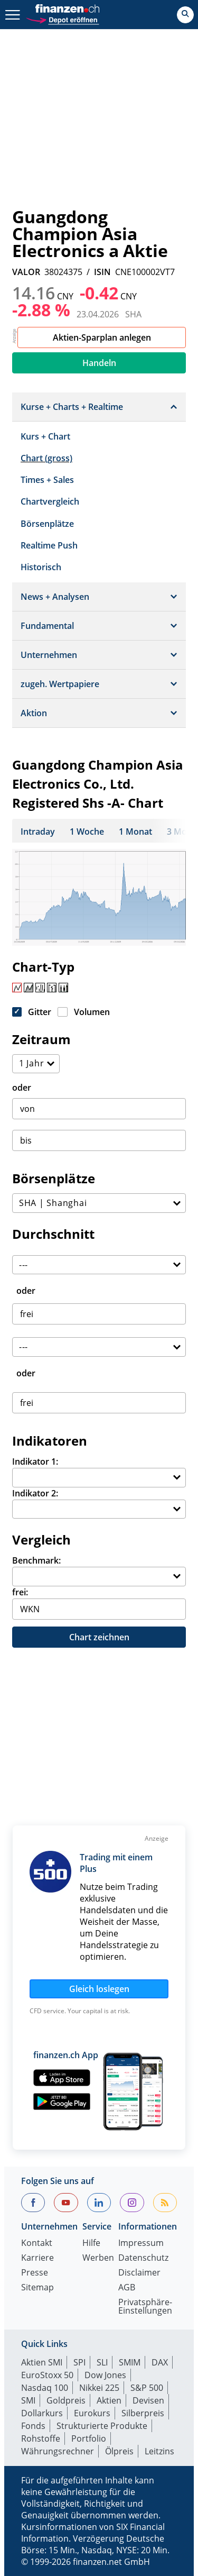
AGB (126, 2288)
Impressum (141, 2244)
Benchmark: (36, 1560)
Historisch (41, 567)
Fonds (33, 2426)
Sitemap (37, 2288)
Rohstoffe (40, 2438)
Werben (98, 2258)
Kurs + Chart (45, 436)
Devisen (148, 2400)
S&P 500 (146, 2388)
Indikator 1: (35, 1461)
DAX (160, 2362)
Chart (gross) (46, 458)
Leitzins (159, 2451)
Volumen (92, 1012)
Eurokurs (92, 2413)
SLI (102, 2362)
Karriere (37, 2258)
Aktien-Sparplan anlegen (102, 337)
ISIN (102, 272)
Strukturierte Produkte (101, 2426)
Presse (34, 2273)
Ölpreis (119, 2451)
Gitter (39, 1012)
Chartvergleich (50, 501)
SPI (79, 2362)
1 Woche (87, 831)
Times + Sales (47, 480)
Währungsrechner (57, 2451)
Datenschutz (143, 2258)
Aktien (109, 2400)
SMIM (129, 2362)
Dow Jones (105, 2375)
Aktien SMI (41, 2362)
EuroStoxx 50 (47, 2375)
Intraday (38, 831)
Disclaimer (139, 2273)
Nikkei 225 (99, 2388)
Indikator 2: (35, 1493)
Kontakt (36, 2244)
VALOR (26, 272)
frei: (20, 1592)
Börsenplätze (47, 523)
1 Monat (135, 831)
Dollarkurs (42, 2413)
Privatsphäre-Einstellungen (145, 2307)
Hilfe (91, 2244)
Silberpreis (142, 2413)
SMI (28, 2400)
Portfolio (88, 2438)
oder (21, 1087)
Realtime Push (49, 545)
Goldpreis (66, 2400)
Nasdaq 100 (44, 2388)
